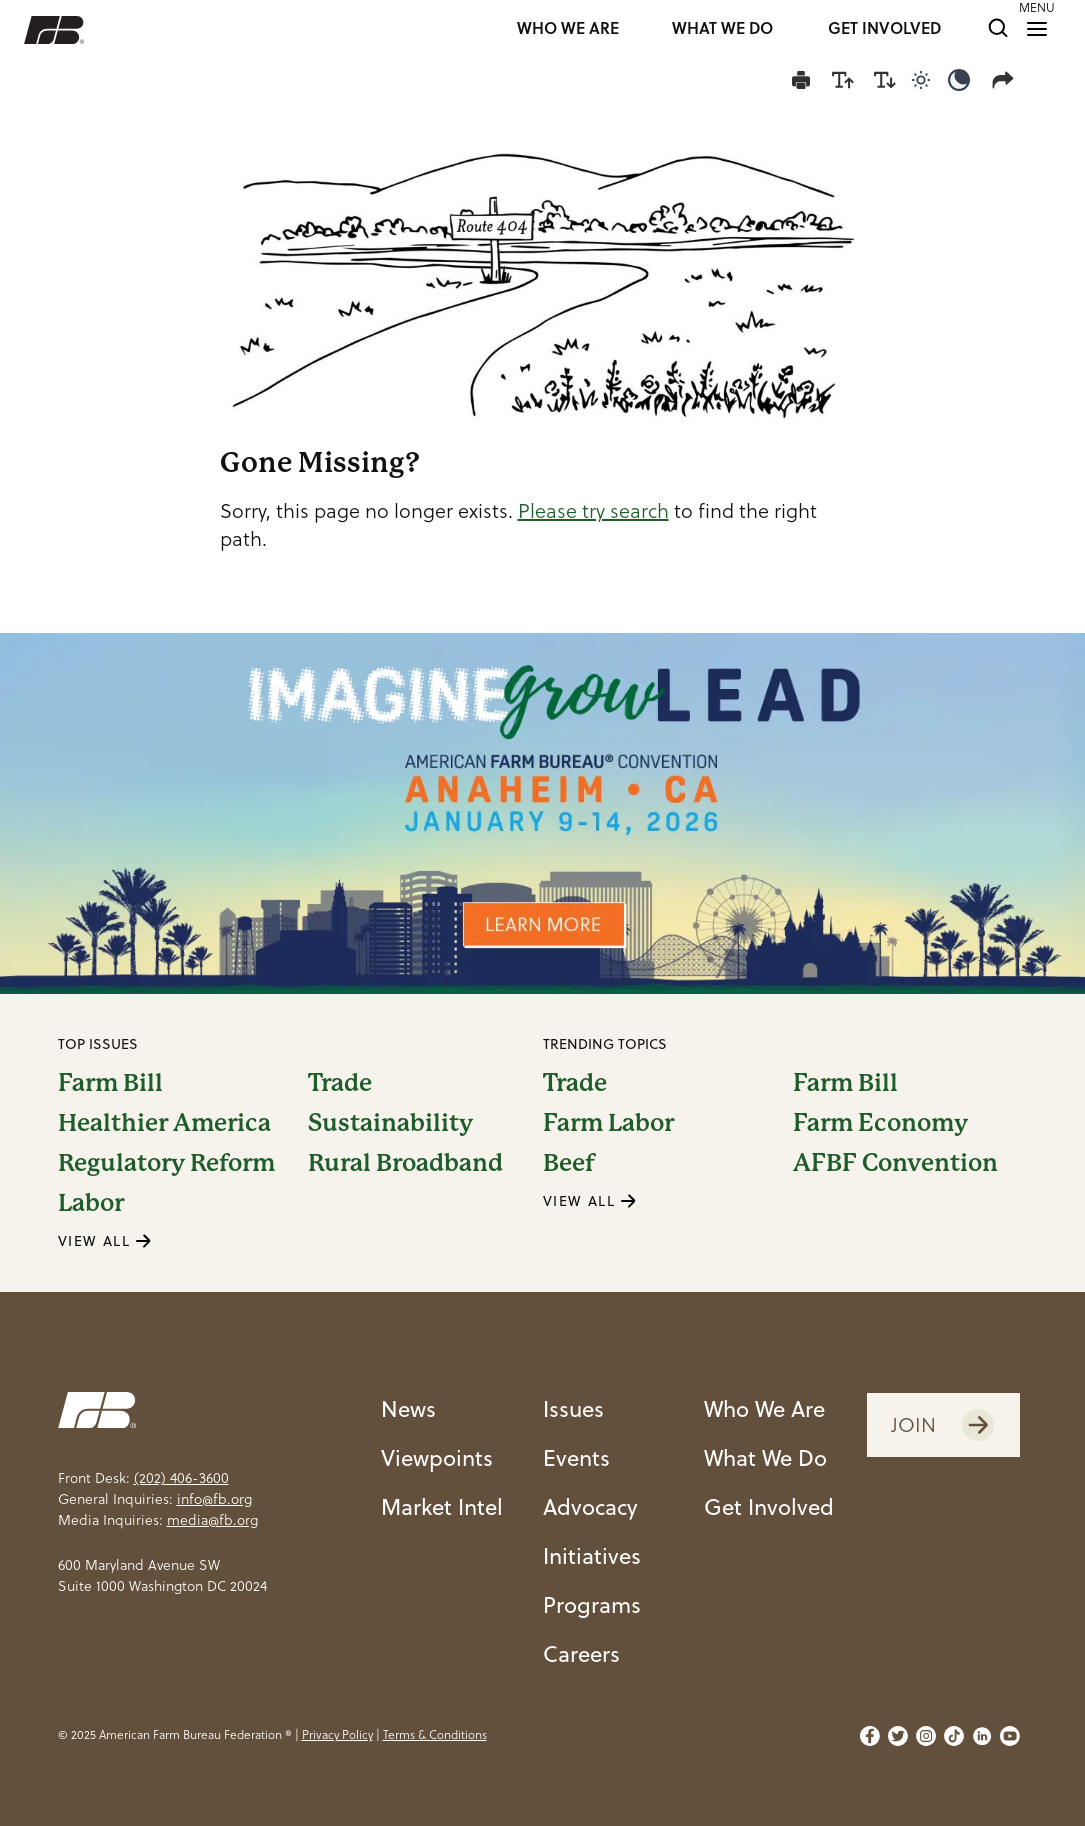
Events (576, 1457)
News (408, 1408)
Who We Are (764, 1408)
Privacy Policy (337, 1734)
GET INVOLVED (884, 29)
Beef (569, 1163)
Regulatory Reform (166, 1163)
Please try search (593, 511)
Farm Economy (880, 1123)
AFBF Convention (895, 1163)
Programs (592, 1604)
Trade (340, 1083)
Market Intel (442, 1506)
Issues (573, 1408)
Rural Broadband (405, 1163)
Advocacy (590, 1506)
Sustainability (390, 1123)
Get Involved (769, 1506)
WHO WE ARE (568, 29)
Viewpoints (437, 1457)
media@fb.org (212, 1520)
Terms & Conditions (435, 1734)
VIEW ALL (105, 1241)
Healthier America (164, 1123)
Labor (91, 1203)
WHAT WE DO (722, 29)
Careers (581, 1653)
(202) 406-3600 (181, 1478)
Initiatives (592, 1555)
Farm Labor (608, 1123)
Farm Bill (110, 1083)
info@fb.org (214, 1499)
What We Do (765, 1457)
